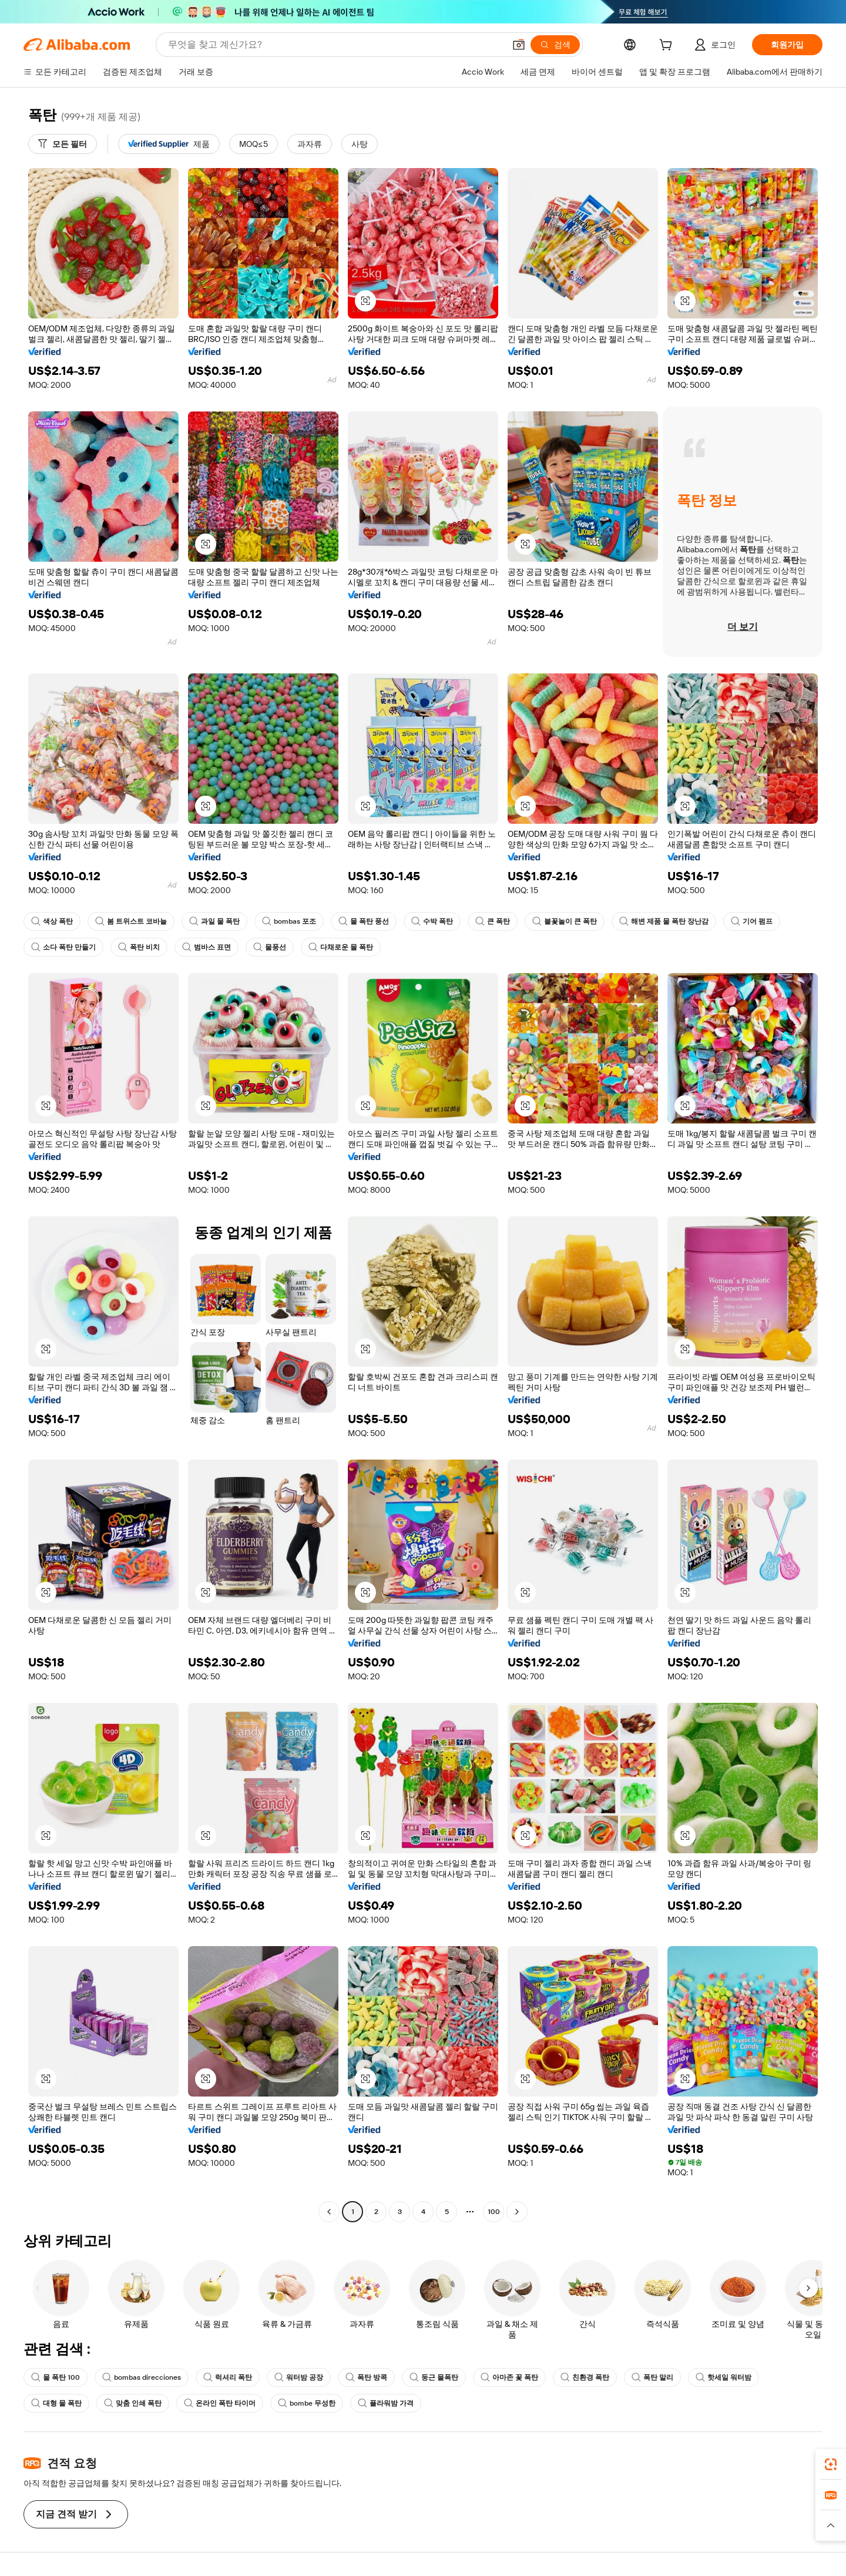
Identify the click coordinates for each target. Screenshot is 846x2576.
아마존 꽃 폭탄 (509, 2377)
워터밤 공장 (298, 2377)
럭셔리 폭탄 (227, 2377)
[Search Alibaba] (335, 44)
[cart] (668, 46)
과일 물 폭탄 (214, 921)
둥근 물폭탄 (433, 2377)
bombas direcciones (141, 2377)
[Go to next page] (517, 2211)
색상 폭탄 (52, 921)
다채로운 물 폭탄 (340, 947)
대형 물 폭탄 (56, 2403)
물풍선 (269, 947)
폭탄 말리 (652, 2377)
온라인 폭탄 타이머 (220, 2403)
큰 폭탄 (492, 921)
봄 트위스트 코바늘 (131, 921)
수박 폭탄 (432, 921)
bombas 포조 (289, 921)
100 (494, 2212)
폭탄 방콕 (366, 2377)
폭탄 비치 (139, 947)
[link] (830, 2464)
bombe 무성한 (306, 2403)
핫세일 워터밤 (723, 2377)
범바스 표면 (206, 947)
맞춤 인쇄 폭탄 (133, 2403)
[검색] (555, 44)
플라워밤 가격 (386, 2403)
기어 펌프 (752, 921)
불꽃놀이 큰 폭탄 (564, 921)
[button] (519, 45)
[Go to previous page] (329, 2211)
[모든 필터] (62, 144)
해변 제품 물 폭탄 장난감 (664, 921)
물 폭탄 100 (55, 2377)
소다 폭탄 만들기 (63, 947)
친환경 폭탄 (584, 2377)
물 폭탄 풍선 (363, 921)
